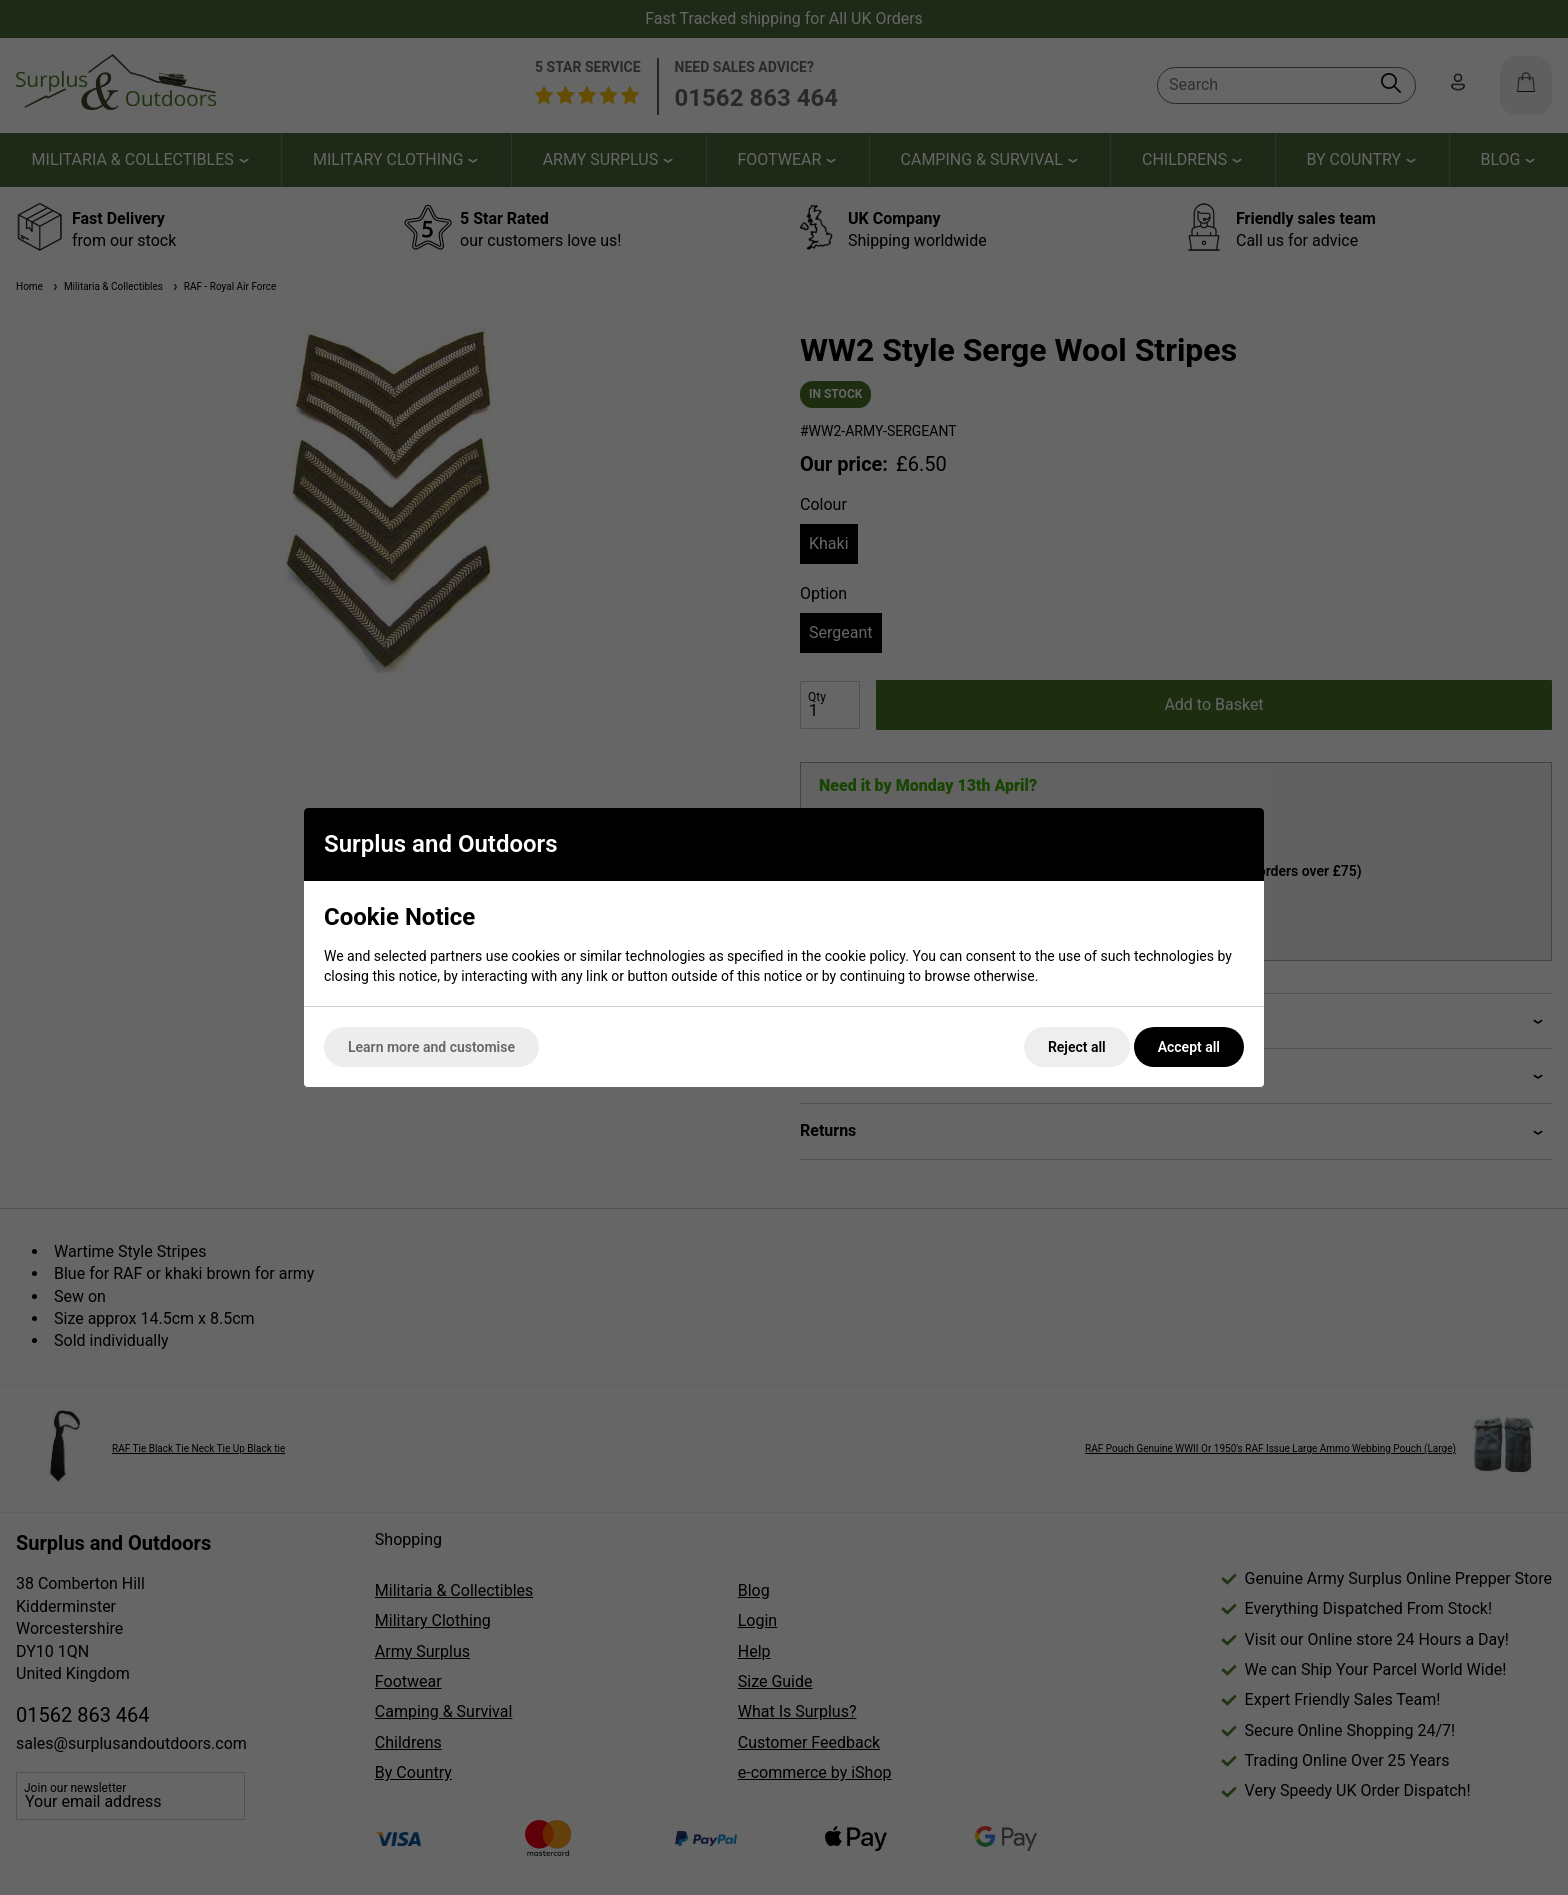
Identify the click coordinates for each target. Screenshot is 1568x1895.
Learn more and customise (431, 1047)
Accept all (1189, 1047)
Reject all (1077, 1047)
